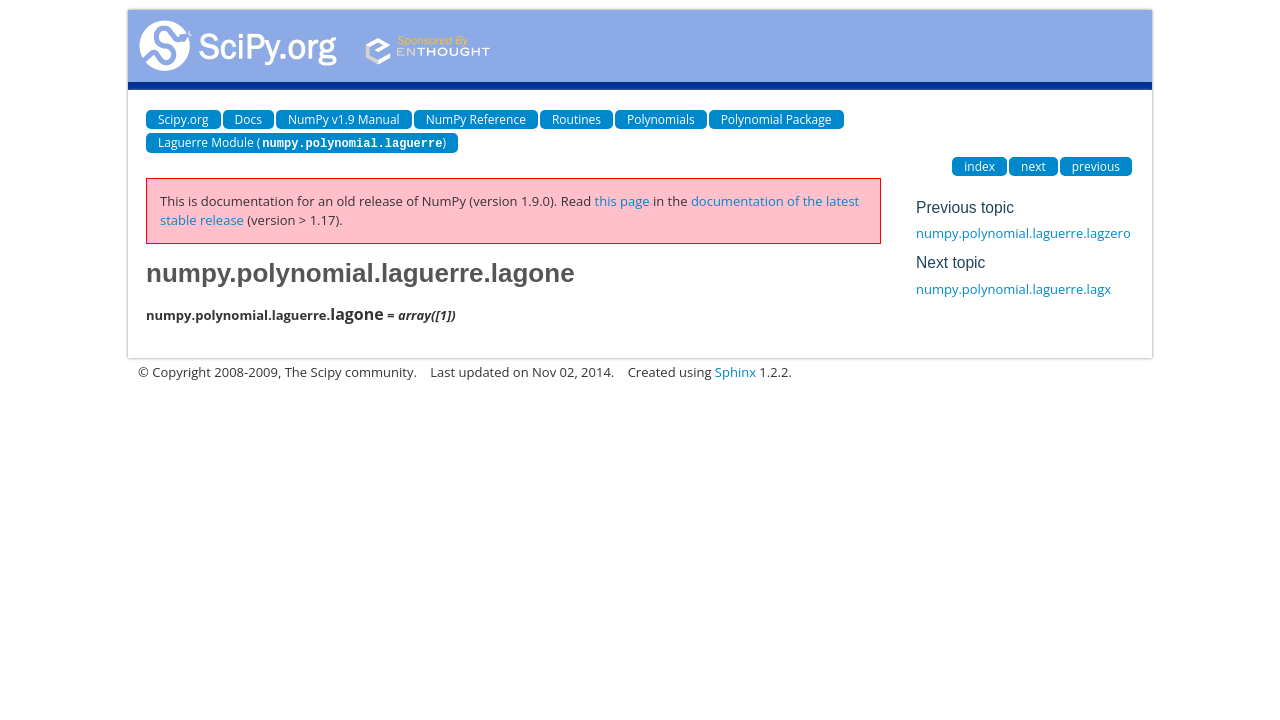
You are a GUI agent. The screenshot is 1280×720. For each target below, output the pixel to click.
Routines (576, 119)
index (979, 165)
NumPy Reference (476, 119)
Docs (248, 119)
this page (622, 200)
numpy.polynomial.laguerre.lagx (1013, 288)
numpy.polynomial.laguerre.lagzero (1023, 232)
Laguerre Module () (302, 142)
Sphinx (735, 371)
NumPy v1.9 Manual (344, 119)
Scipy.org (183, 119)
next (1033, 165)
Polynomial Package (776, 119)
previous (1096, 165)
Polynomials (661, 119)
